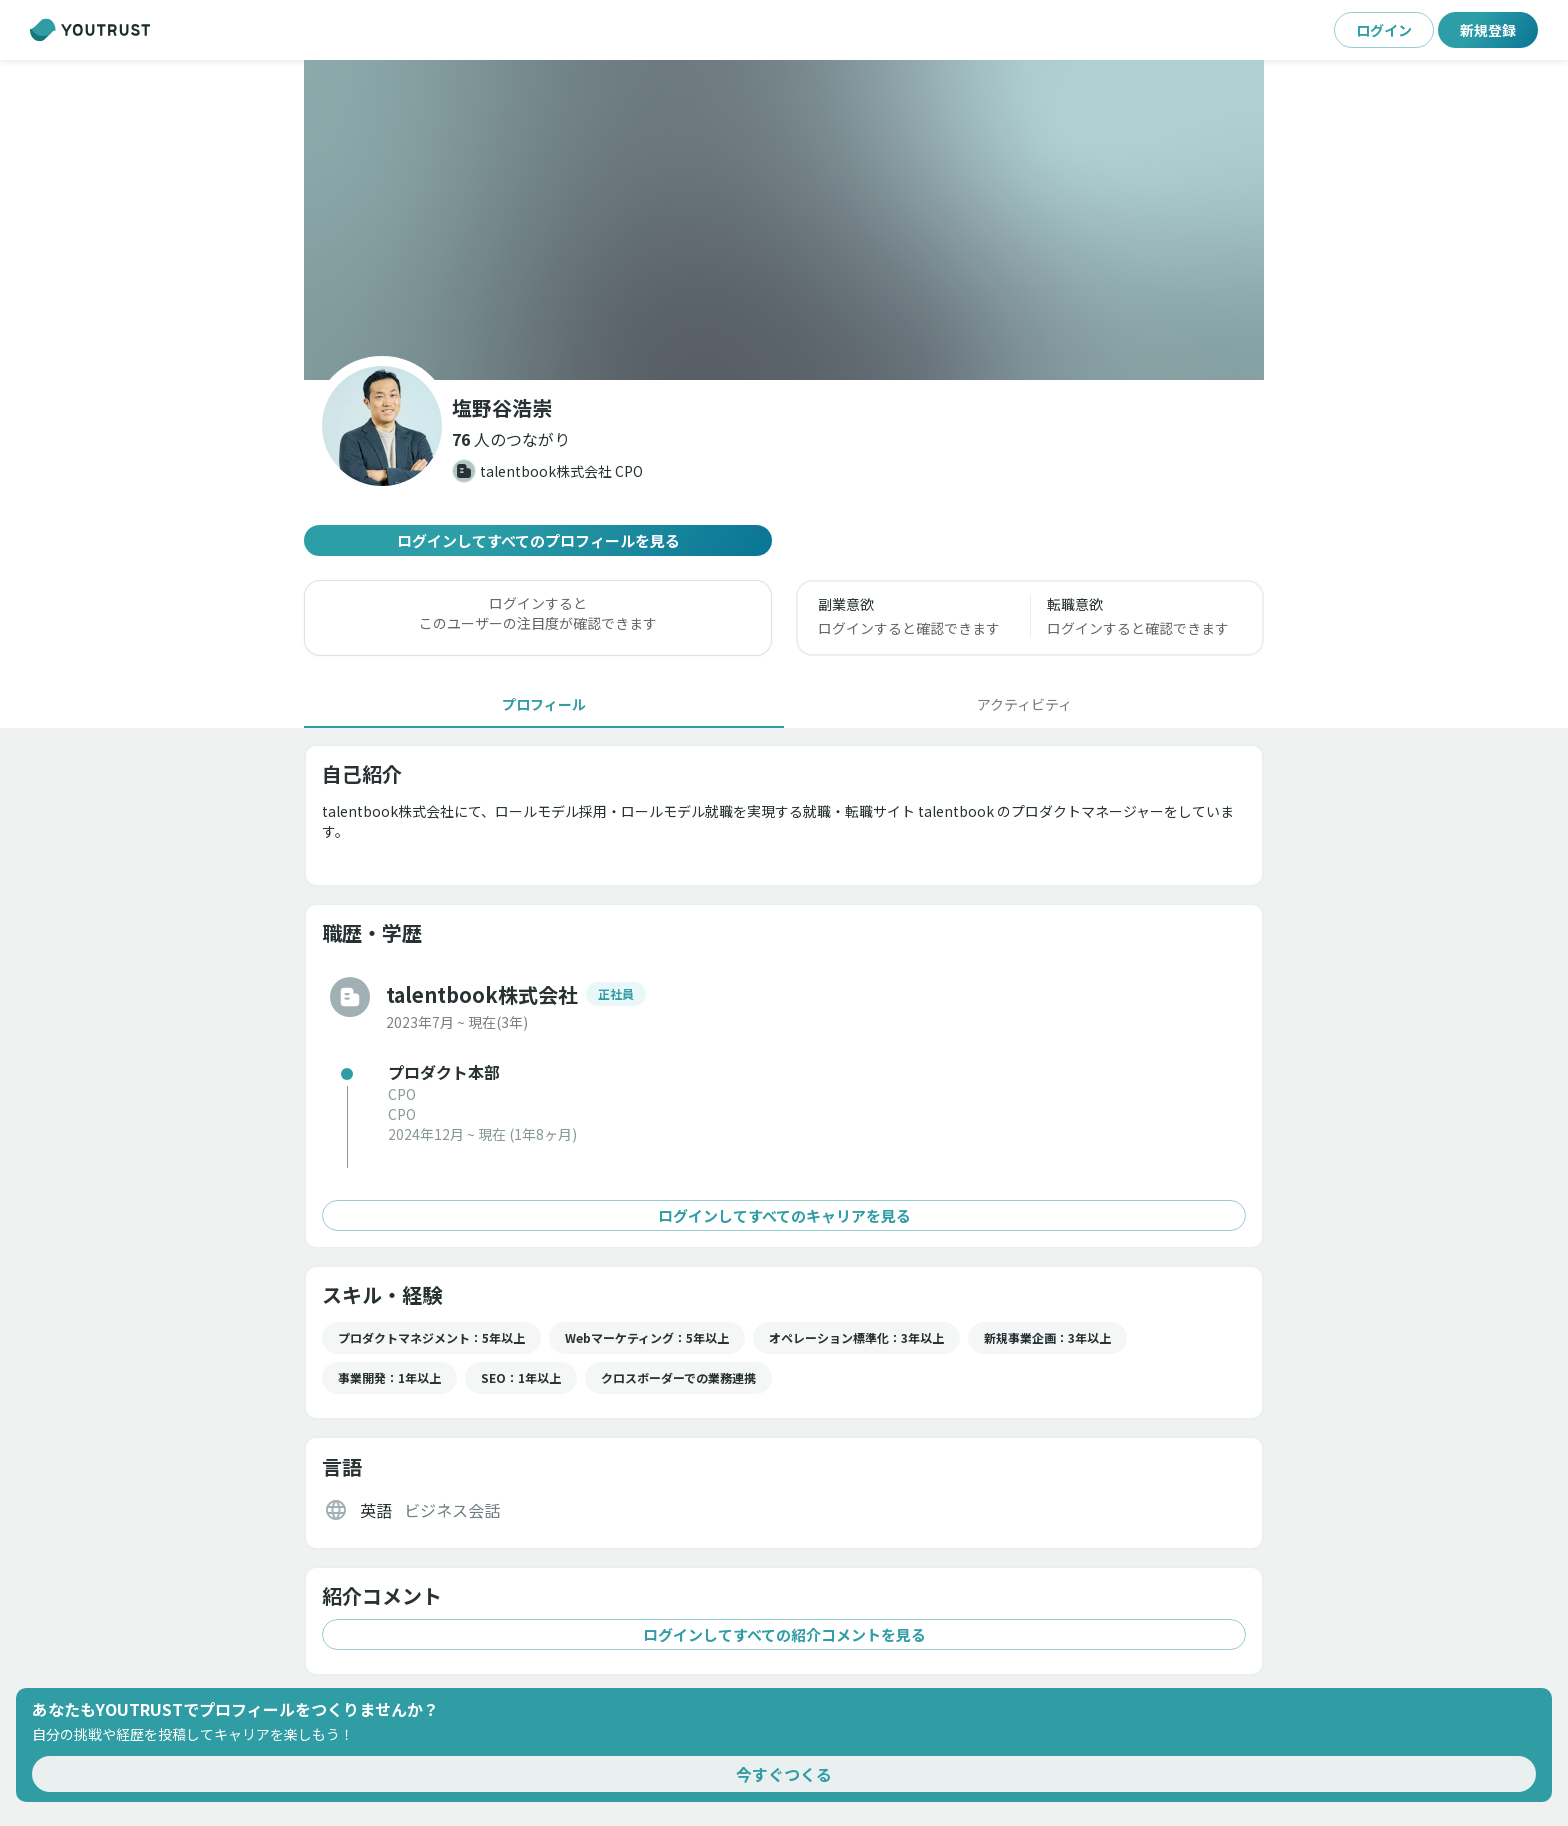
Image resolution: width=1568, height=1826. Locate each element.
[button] (511, 439)
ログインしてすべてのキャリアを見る (784, 1215)
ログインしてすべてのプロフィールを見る (538, 540)
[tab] (544, 704)
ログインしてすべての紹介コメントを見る (784, 1634)
